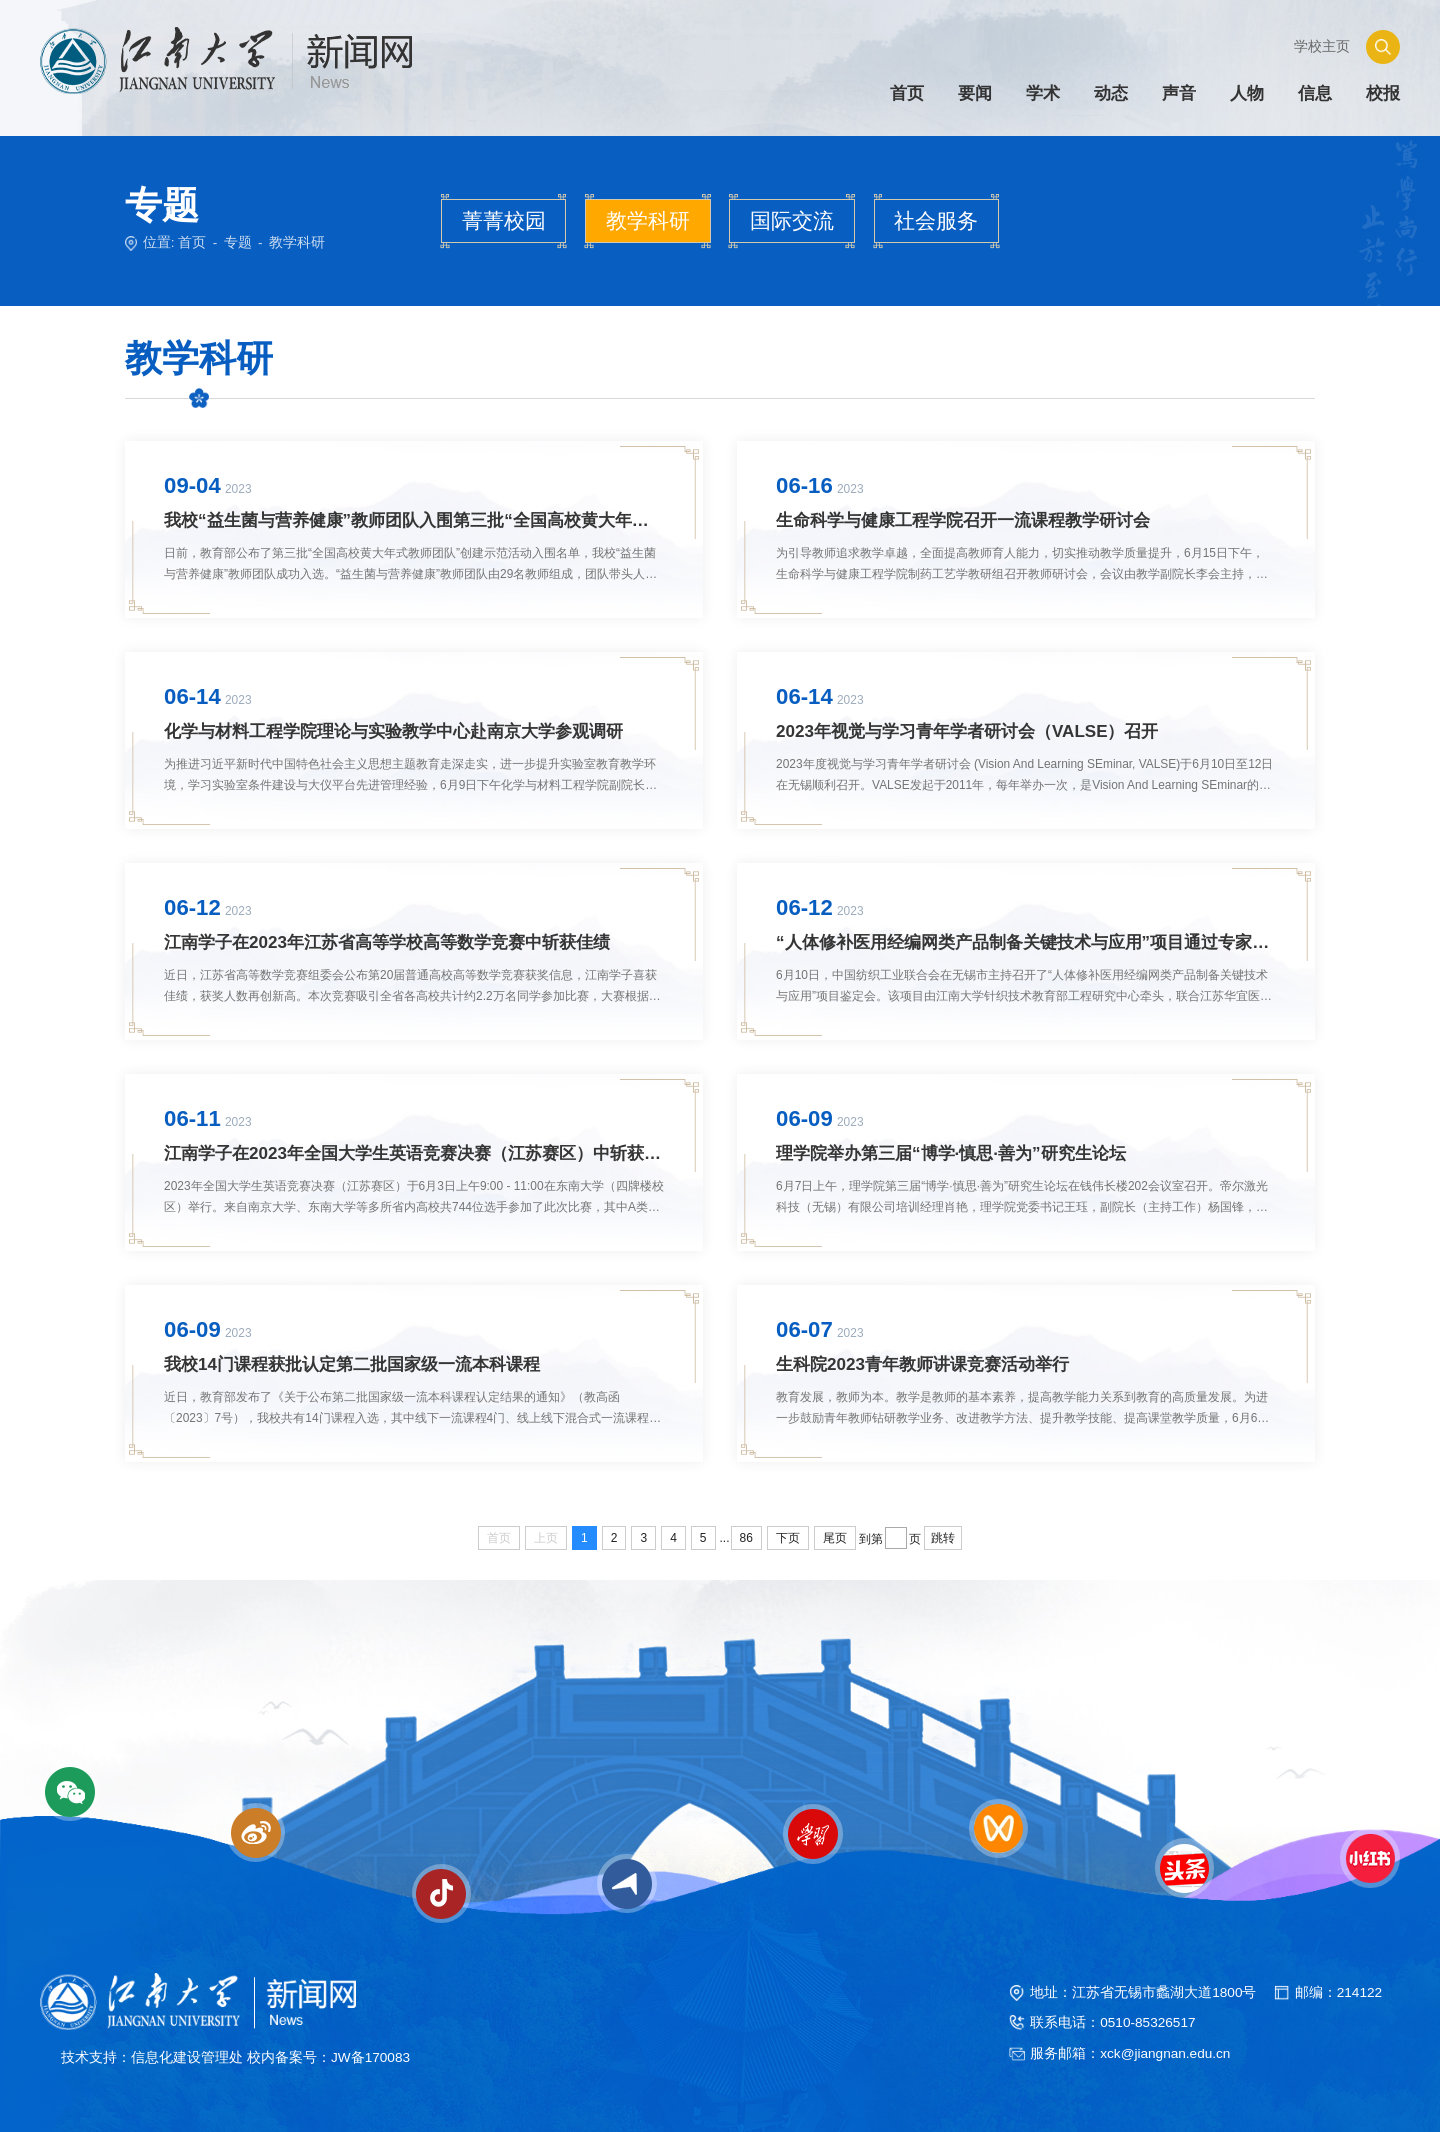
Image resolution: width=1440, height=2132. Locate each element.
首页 (192, 242)
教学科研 (297, 242)
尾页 (835, 1537)
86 (746, 1537)
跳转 (943, 1537)
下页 (788, 1537)
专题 (238, 242)
